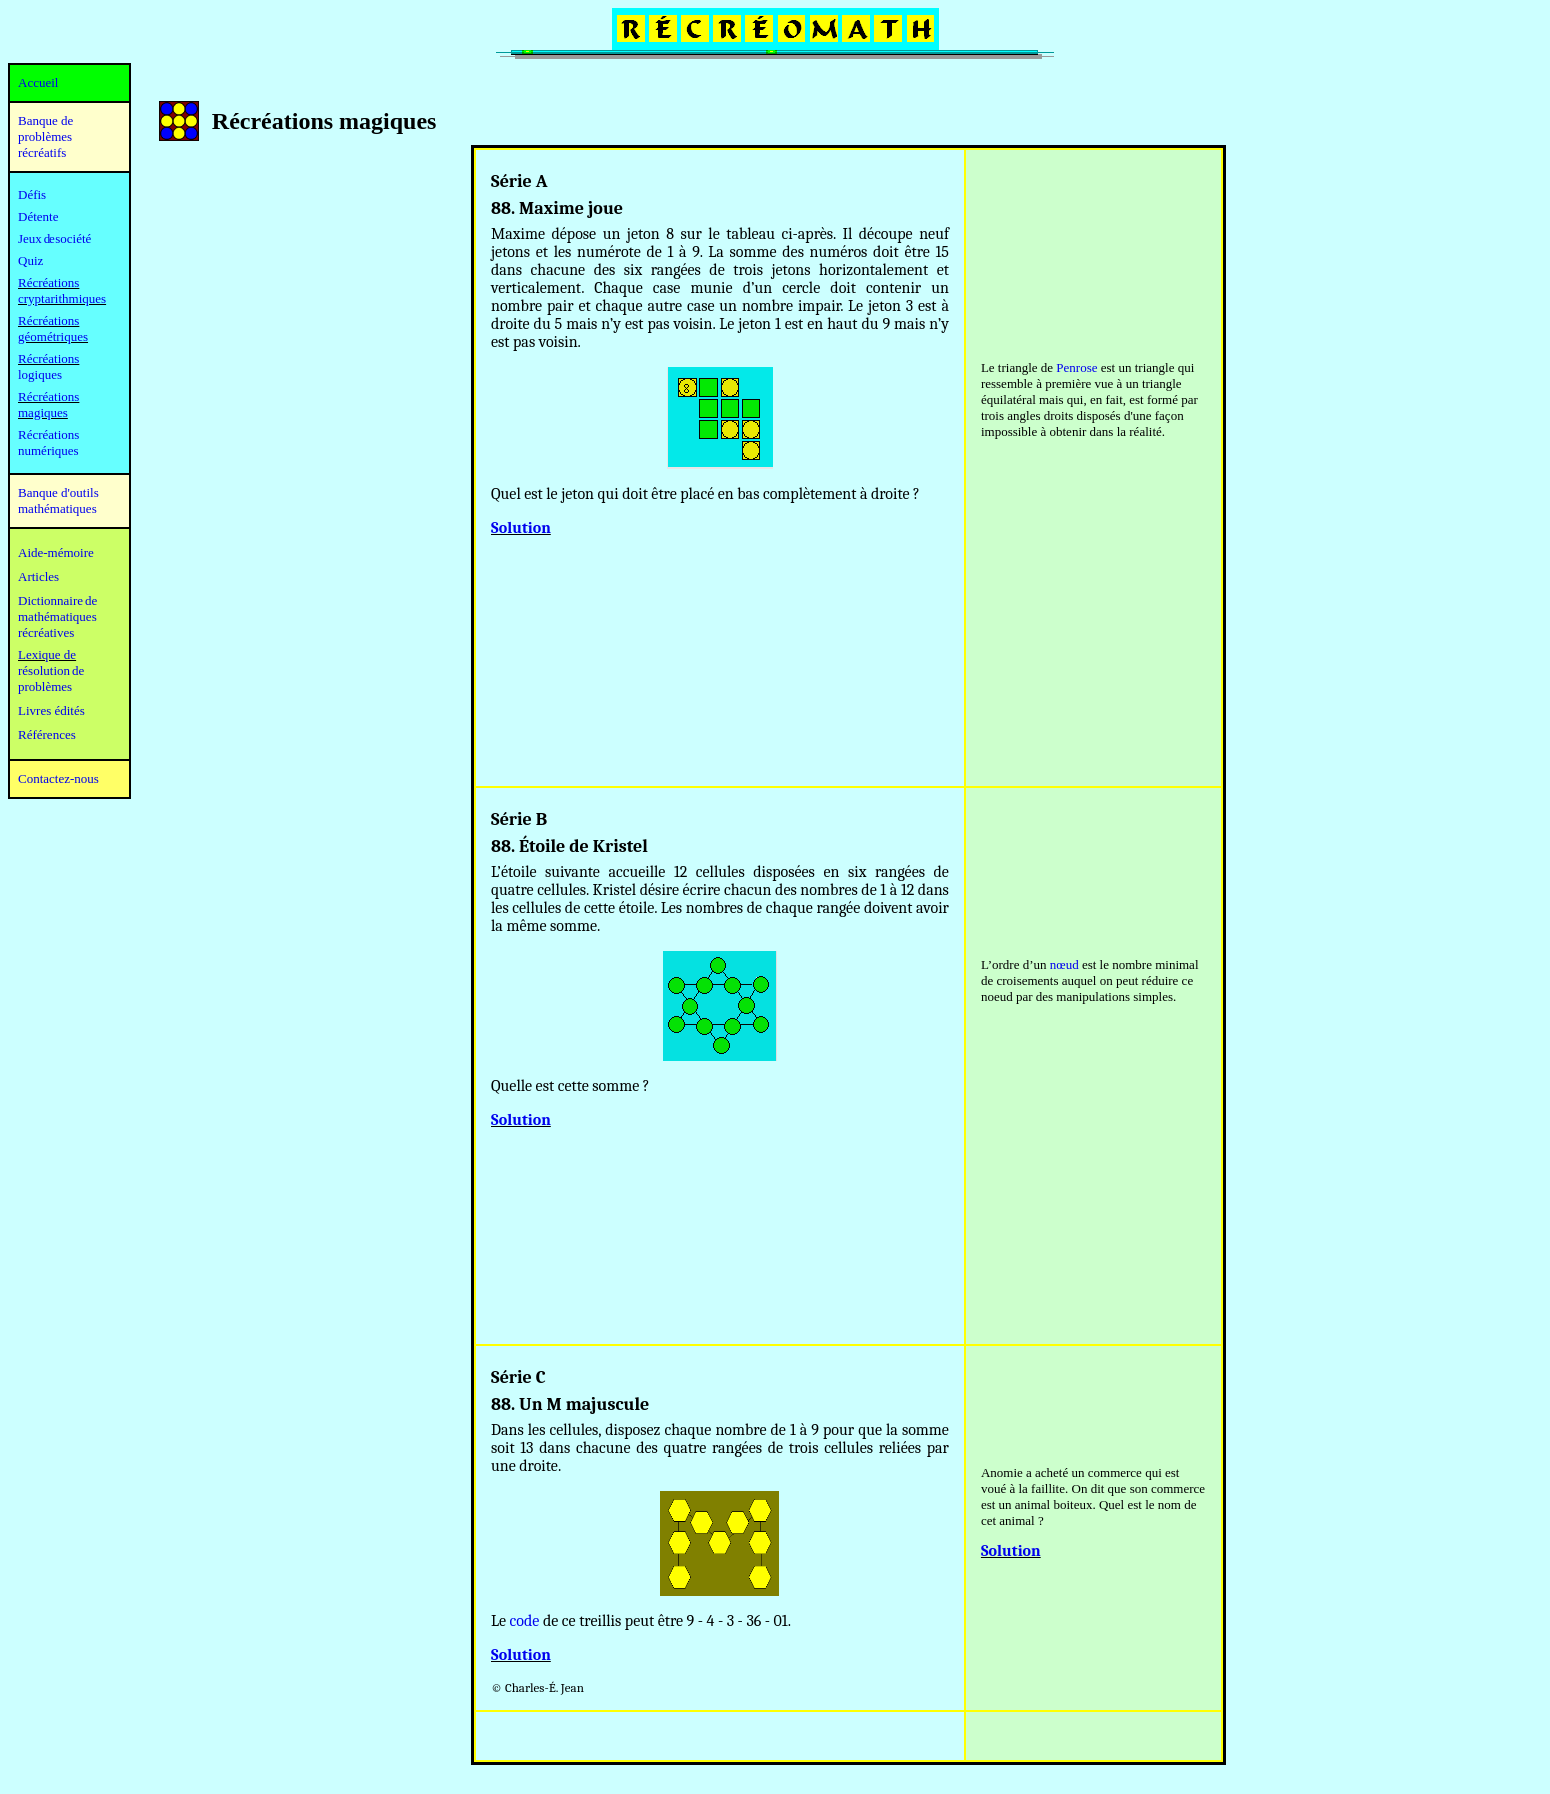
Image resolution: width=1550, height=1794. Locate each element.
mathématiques (57, 616)
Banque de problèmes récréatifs (45, 136)
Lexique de (47, 654)
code (525, 1621)
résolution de (51, 670)
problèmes (45, 686)
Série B (519, 819)
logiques (40, 374)
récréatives (46, 632)
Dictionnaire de (57, 600)
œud (1067, 964)
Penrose (1076, 367)
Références (47, 734)
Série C (518, 1377)
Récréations (48, 358)
